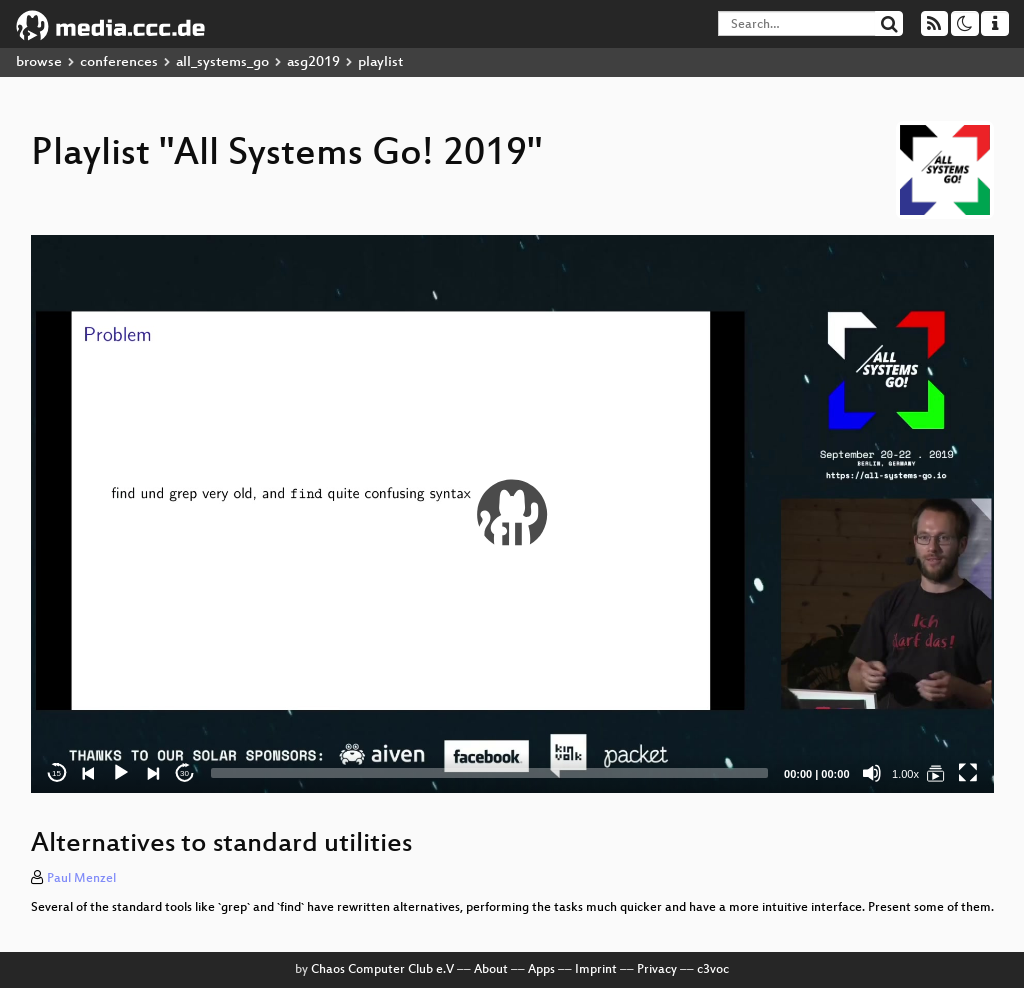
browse (39, 62)
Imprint (596, 970)
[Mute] (872, 773)
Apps (541, 970)
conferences (119, 62)
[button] (512, 514)
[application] (512, 514)
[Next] (153, 773)
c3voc (713, 970)
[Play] (121, 773)
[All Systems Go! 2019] (936, 773)
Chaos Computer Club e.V (382, 970)
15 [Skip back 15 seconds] (56, 773)
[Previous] (89, 773)
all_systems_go (222, 62)
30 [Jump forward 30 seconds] (184, 773)
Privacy (657, 970)
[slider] (490, 773)
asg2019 (313, 62)
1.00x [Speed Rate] (905, 774)
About (491, 970)
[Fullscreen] (968, 773)
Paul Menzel (81, 879)
